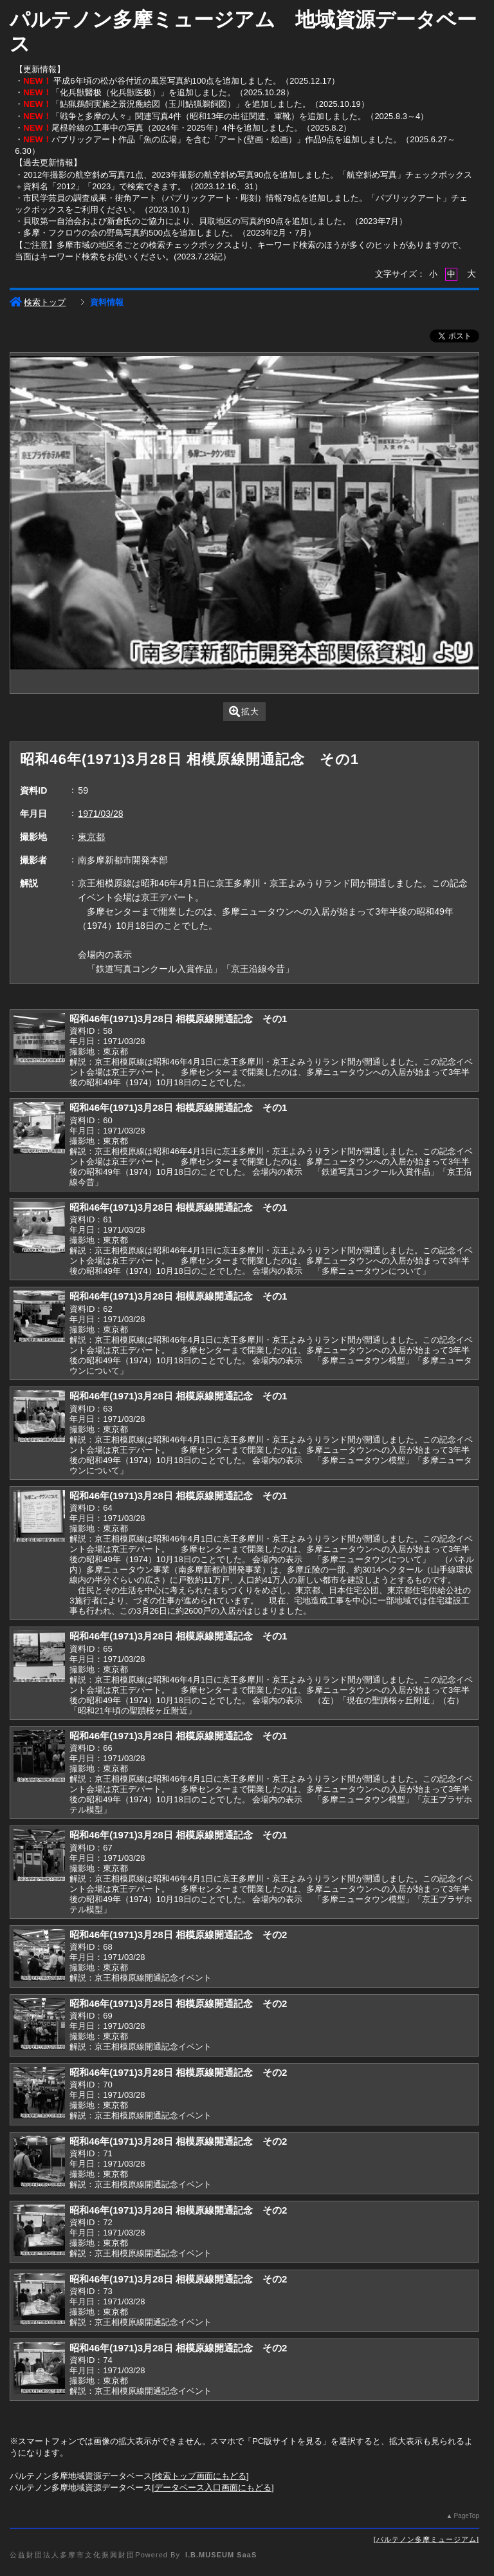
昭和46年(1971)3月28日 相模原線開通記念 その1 (178, 1018)
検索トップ (38, 302)
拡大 (244, 711)
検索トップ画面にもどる (200, 2476)
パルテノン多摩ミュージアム (426, 2539)
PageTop (466, 2515)
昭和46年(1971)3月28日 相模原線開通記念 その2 (178, 1934)
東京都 (91, 837)
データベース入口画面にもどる (212, 2487)
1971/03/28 (100, 813)
